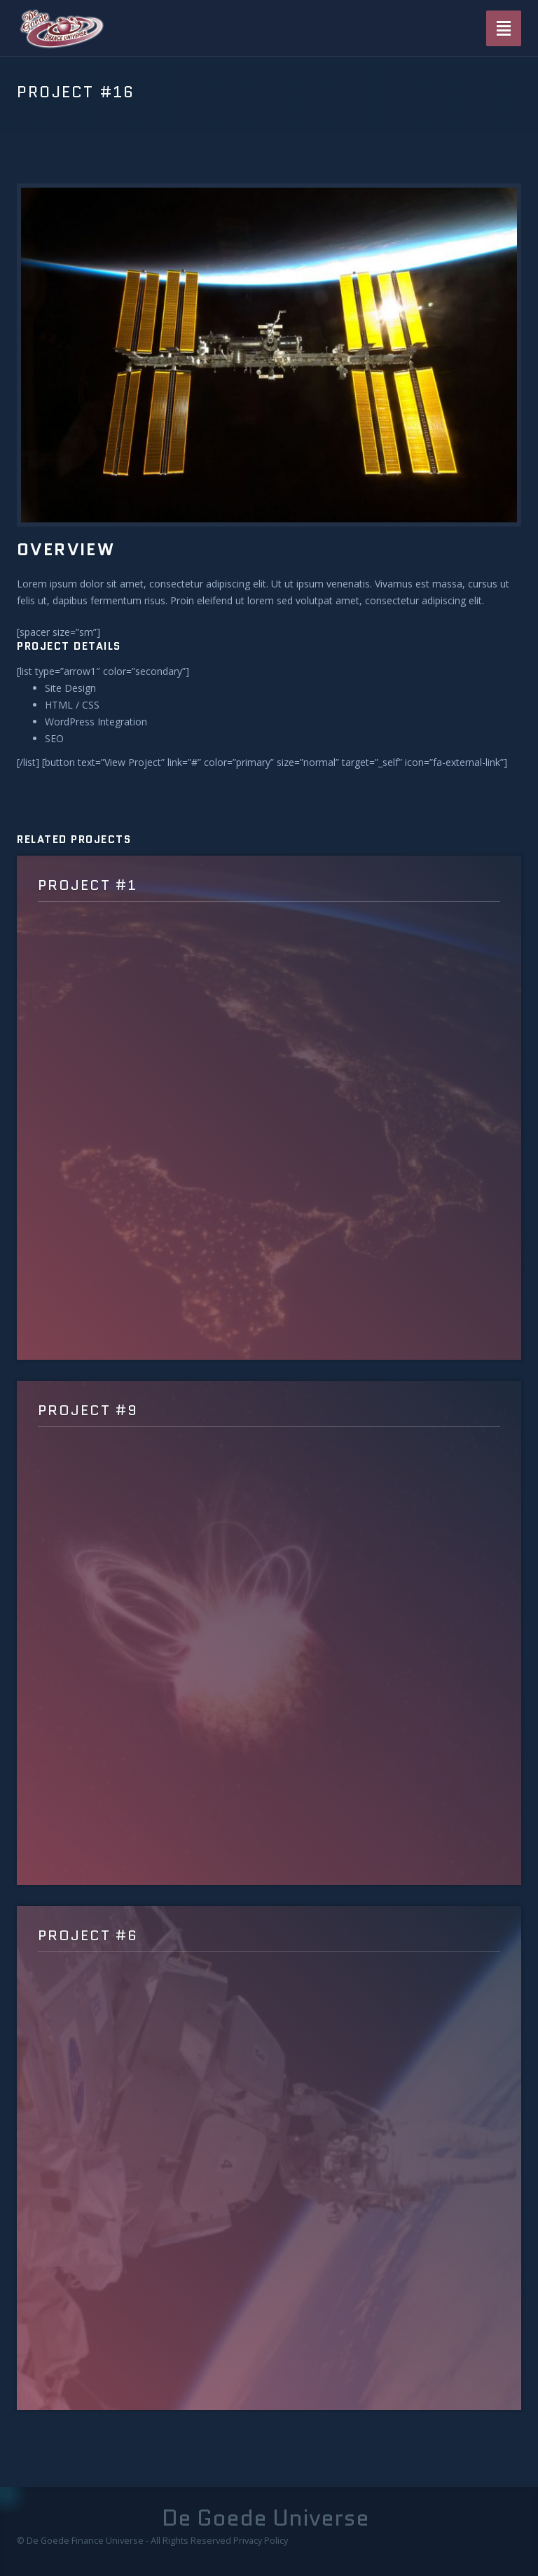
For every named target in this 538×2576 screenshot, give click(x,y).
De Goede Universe (265, 2518)
